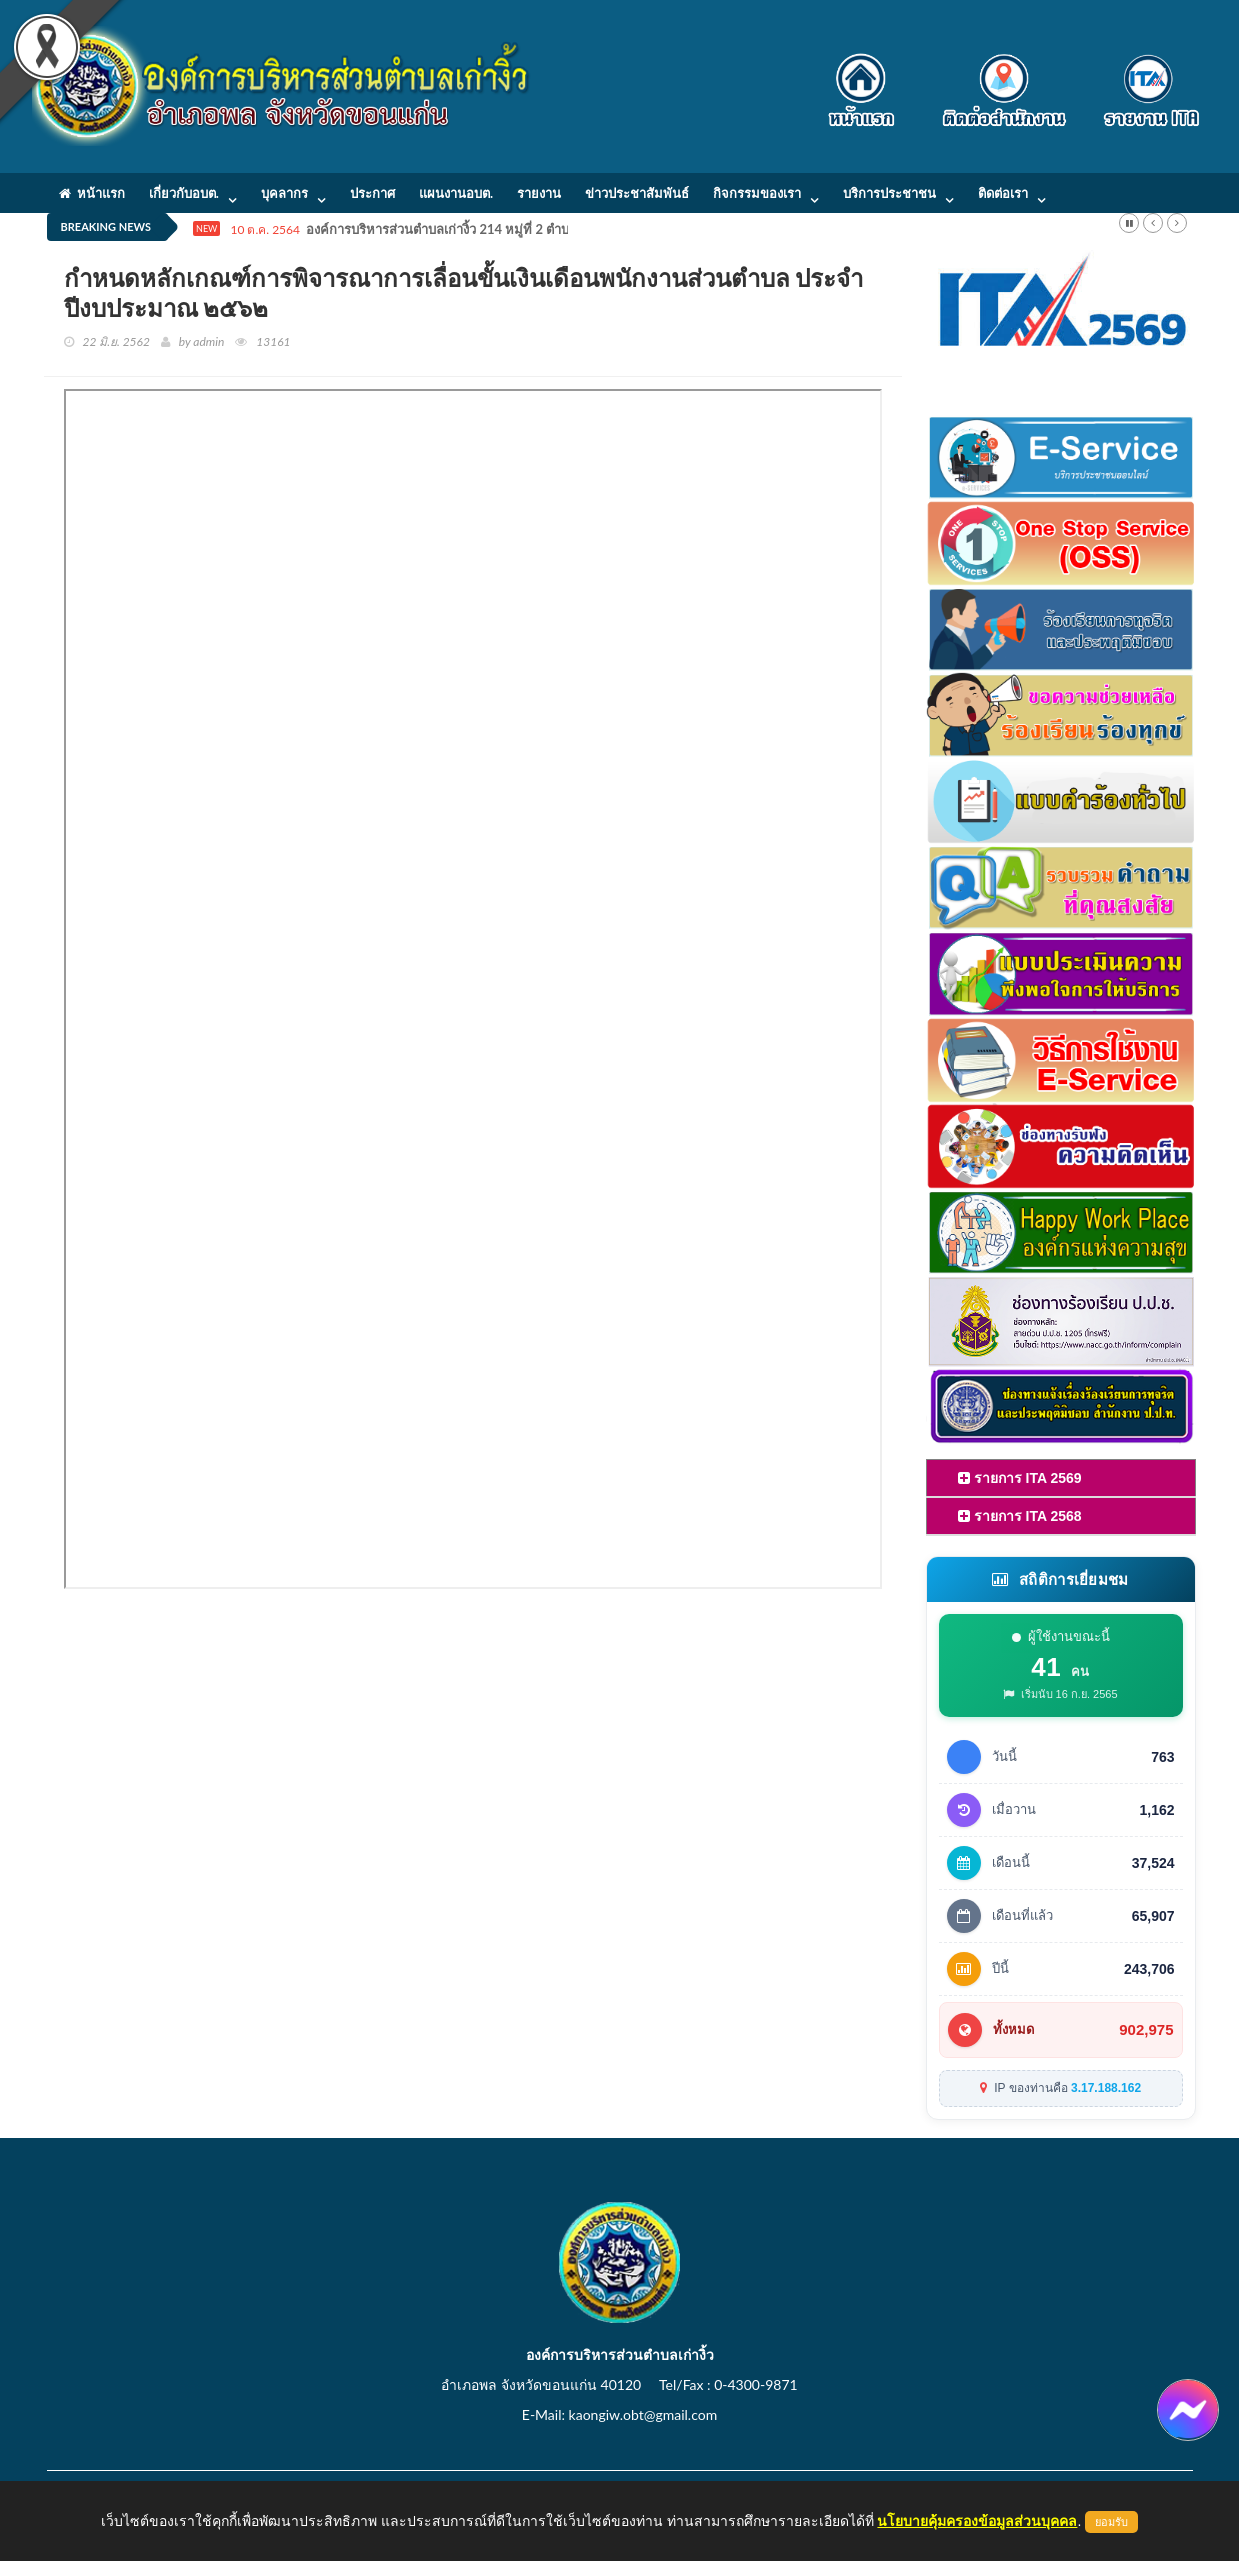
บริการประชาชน (889, 193)
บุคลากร (284, 193)
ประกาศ (372, 193)
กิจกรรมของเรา (757, 193)
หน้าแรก (92, 193)
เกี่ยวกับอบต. (184, 193)
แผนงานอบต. (456, 193)
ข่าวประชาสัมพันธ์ (637, 193)
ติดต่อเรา (1003, 193)
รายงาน (539, 193)
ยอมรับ (1111, 2522)
